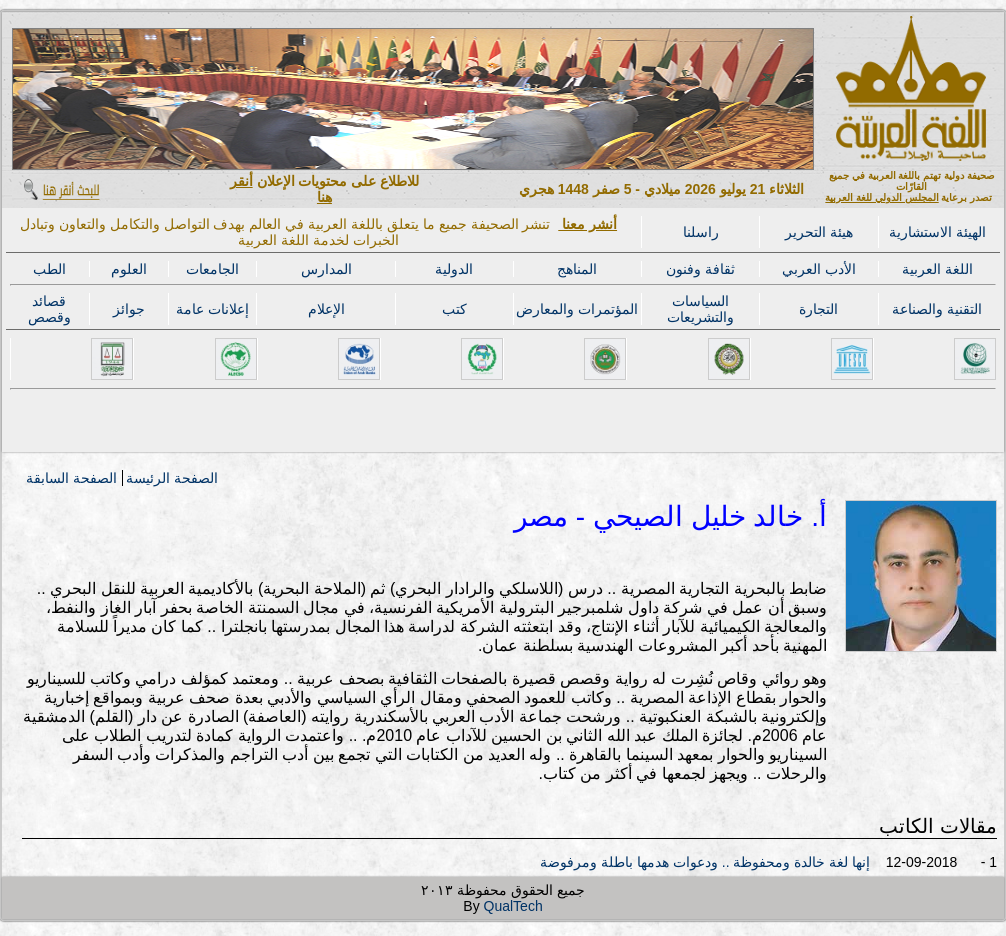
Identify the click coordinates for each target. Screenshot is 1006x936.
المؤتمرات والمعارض (577, 309)
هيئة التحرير (819, 232)
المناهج (577, 269)
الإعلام (326, 309)
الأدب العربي (819, 269)
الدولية (454, 269)
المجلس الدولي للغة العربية (881, 197)
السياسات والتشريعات (700, 309)
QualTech (513, 906)
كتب (454, 309)
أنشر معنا (587, 224)
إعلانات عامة (212, 309)
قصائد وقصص (49, 309)
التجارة (818, 309)
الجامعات (212, 269)
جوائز (129, 309)
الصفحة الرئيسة (172, 478)
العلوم (129, 269)
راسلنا (701, 232)
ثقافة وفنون (700, 269)
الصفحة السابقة (71, 478)
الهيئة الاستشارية (937, 232)
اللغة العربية (937, 269)
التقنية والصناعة (937, 309)
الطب (49, 269)
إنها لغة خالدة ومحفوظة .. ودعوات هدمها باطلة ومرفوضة (705, 862)
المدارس (326, 269)
